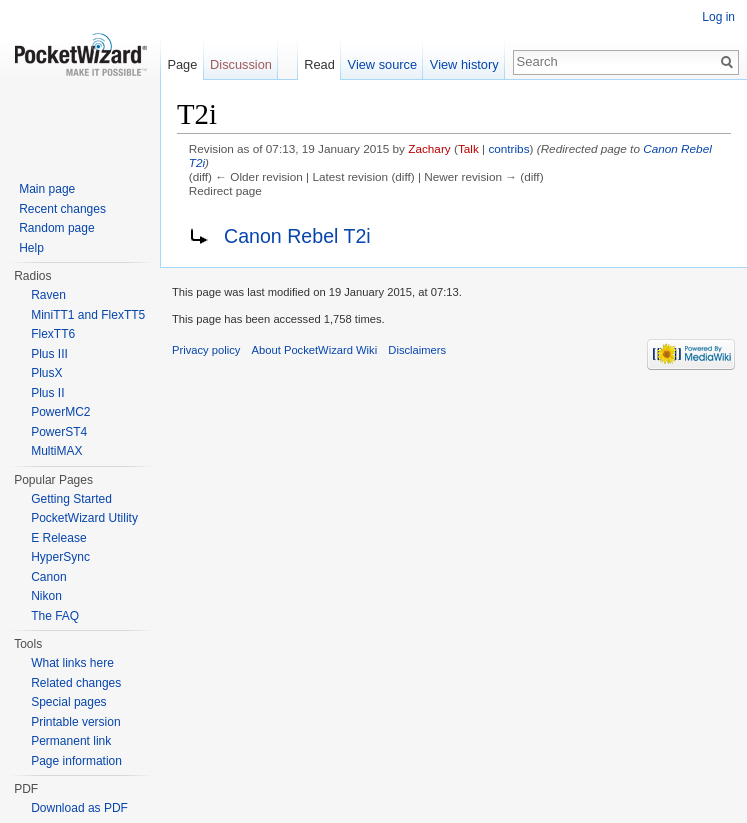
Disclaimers (417, 350)
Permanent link (71, 741)
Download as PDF (79, 808)
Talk (468, 148)
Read (319, 64)
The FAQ (55, 616)
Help (31, 248)
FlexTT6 (53, 334)
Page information (76, 761)
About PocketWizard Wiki (315, 350)
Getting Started (71, 499)
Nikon (46, 596)
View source (382, 64)
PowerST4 (59, 432)
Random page (56, 228)
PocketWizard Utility (84, 518)
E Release (58, 538)
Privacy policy (206, 350)
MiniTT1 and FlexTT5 (88, 315)
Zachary (429, 148)
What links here (72, 663)
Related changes (76, 683)
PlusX (46, 373)
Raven (48, 295)
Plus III (49, 354)
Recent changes (62, 209)
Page (182, 64)
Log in (718, 17)
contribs (508, 148)
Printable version (75, 722)
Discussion (241, 64)
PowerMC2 (60, 412)
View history (464, 64)
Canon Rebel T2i (297, 236)
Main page (47, 189)
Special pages (68, 702)
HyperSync (60, 557)
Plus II (47, 393)
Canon (48, 577)
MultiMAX (56, 451)
